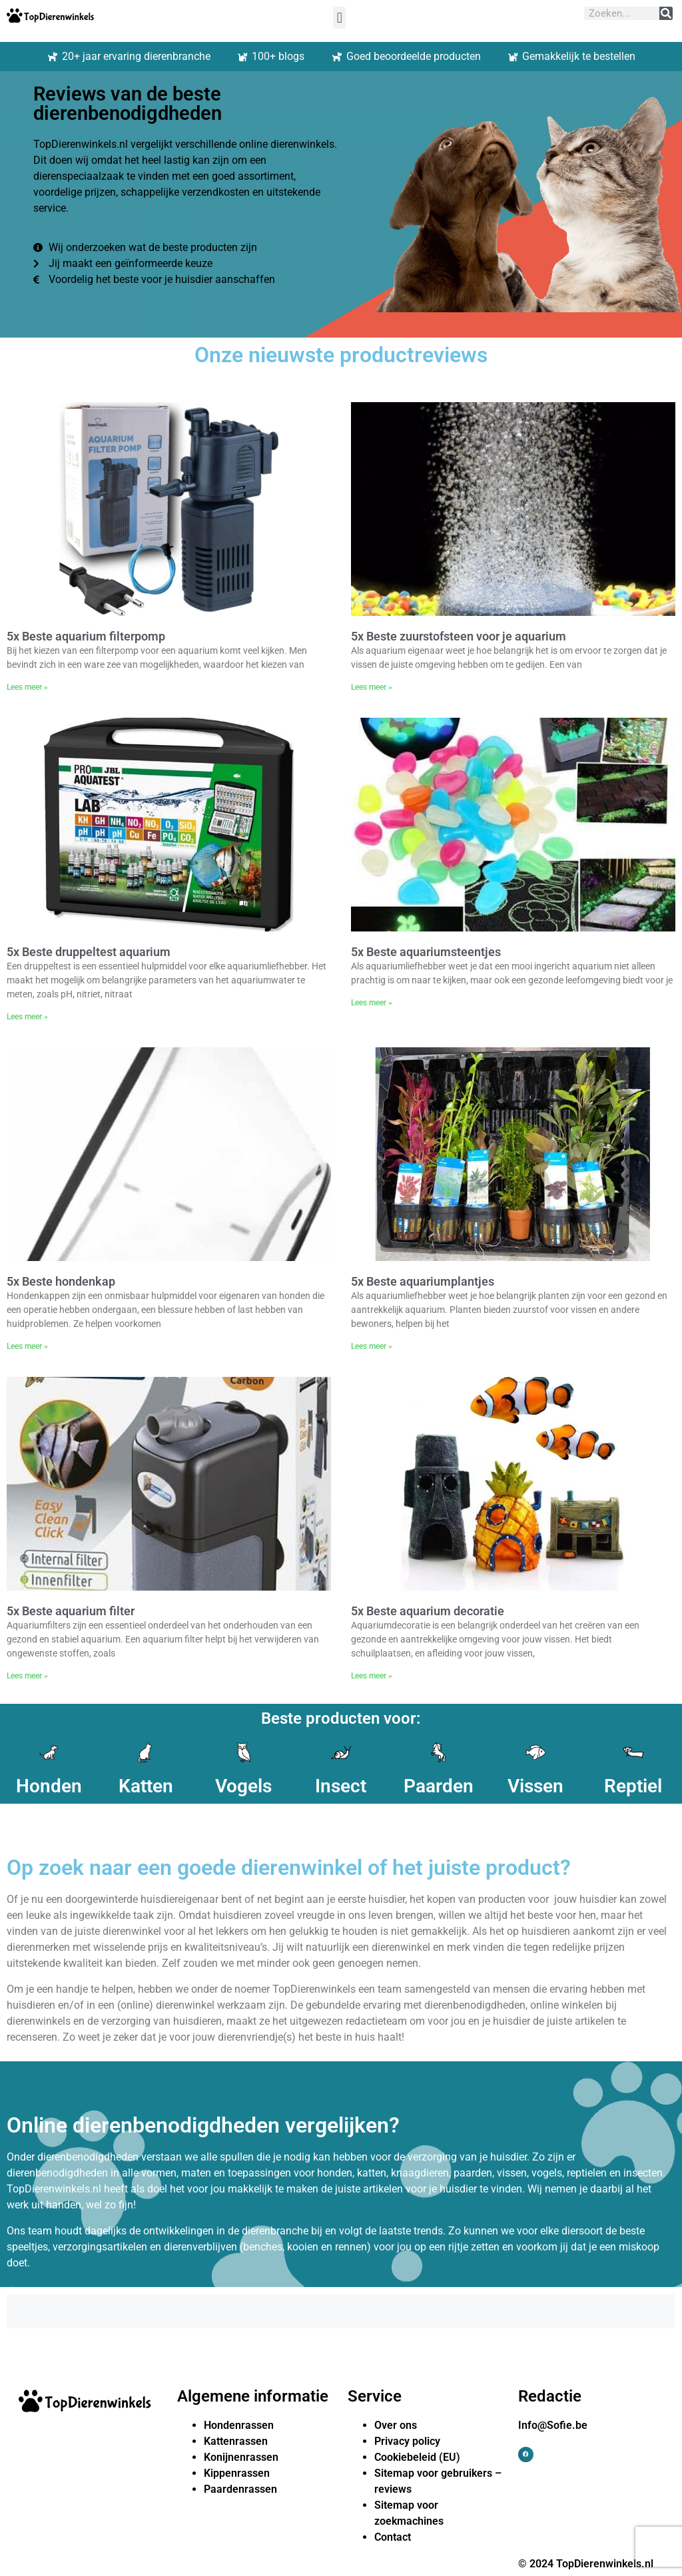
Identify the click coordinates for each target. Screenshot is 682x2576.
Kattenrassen (236, 2441)
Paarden (439, 1786)
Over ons (395, 2425)
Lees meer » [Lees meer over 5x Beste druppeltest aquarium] (27, 1016)
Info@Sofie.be (552, 2425)
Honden (49, 1786)
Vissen (535, 1786)
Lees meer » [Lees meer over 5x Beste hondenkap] (27, 1346)
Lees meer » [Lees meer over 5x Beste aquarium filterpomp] (27, 687)
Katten (146, 1786)
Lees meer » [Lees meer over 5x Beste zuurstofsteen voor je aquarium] (371, 687)
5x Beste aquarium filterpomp (86, 636)
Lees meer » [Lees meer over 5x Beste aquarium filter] (27, 1675)
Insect (340, 1786)
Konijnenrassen (241, 2457)
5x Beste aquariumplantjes (422, 1281)
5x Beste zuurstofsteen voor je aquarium (458, 636)
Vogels (243, 1786)
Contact (392, 2537)
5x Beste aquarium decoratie (427, 1611)
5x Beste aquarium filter (71, 1611)
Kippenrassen (237, 2473)
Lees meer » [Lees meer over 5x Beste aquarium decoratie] (371, 1675)
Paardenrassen (240, 2489)
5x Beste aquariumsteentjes (426, 952)
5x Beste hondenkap (61, 1281)
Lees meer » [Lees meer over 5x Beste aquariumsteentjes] (371, 1002)
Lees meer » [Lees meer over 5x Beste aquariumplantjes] (371, 1346)
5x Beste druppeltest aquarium (88, 952)
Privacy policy (407, 2441)
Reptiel (633, 1786)
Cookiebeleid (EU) (417, 2457)
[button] (339, 18)
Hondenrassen (239, 2425)
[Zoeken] (666, 13)
